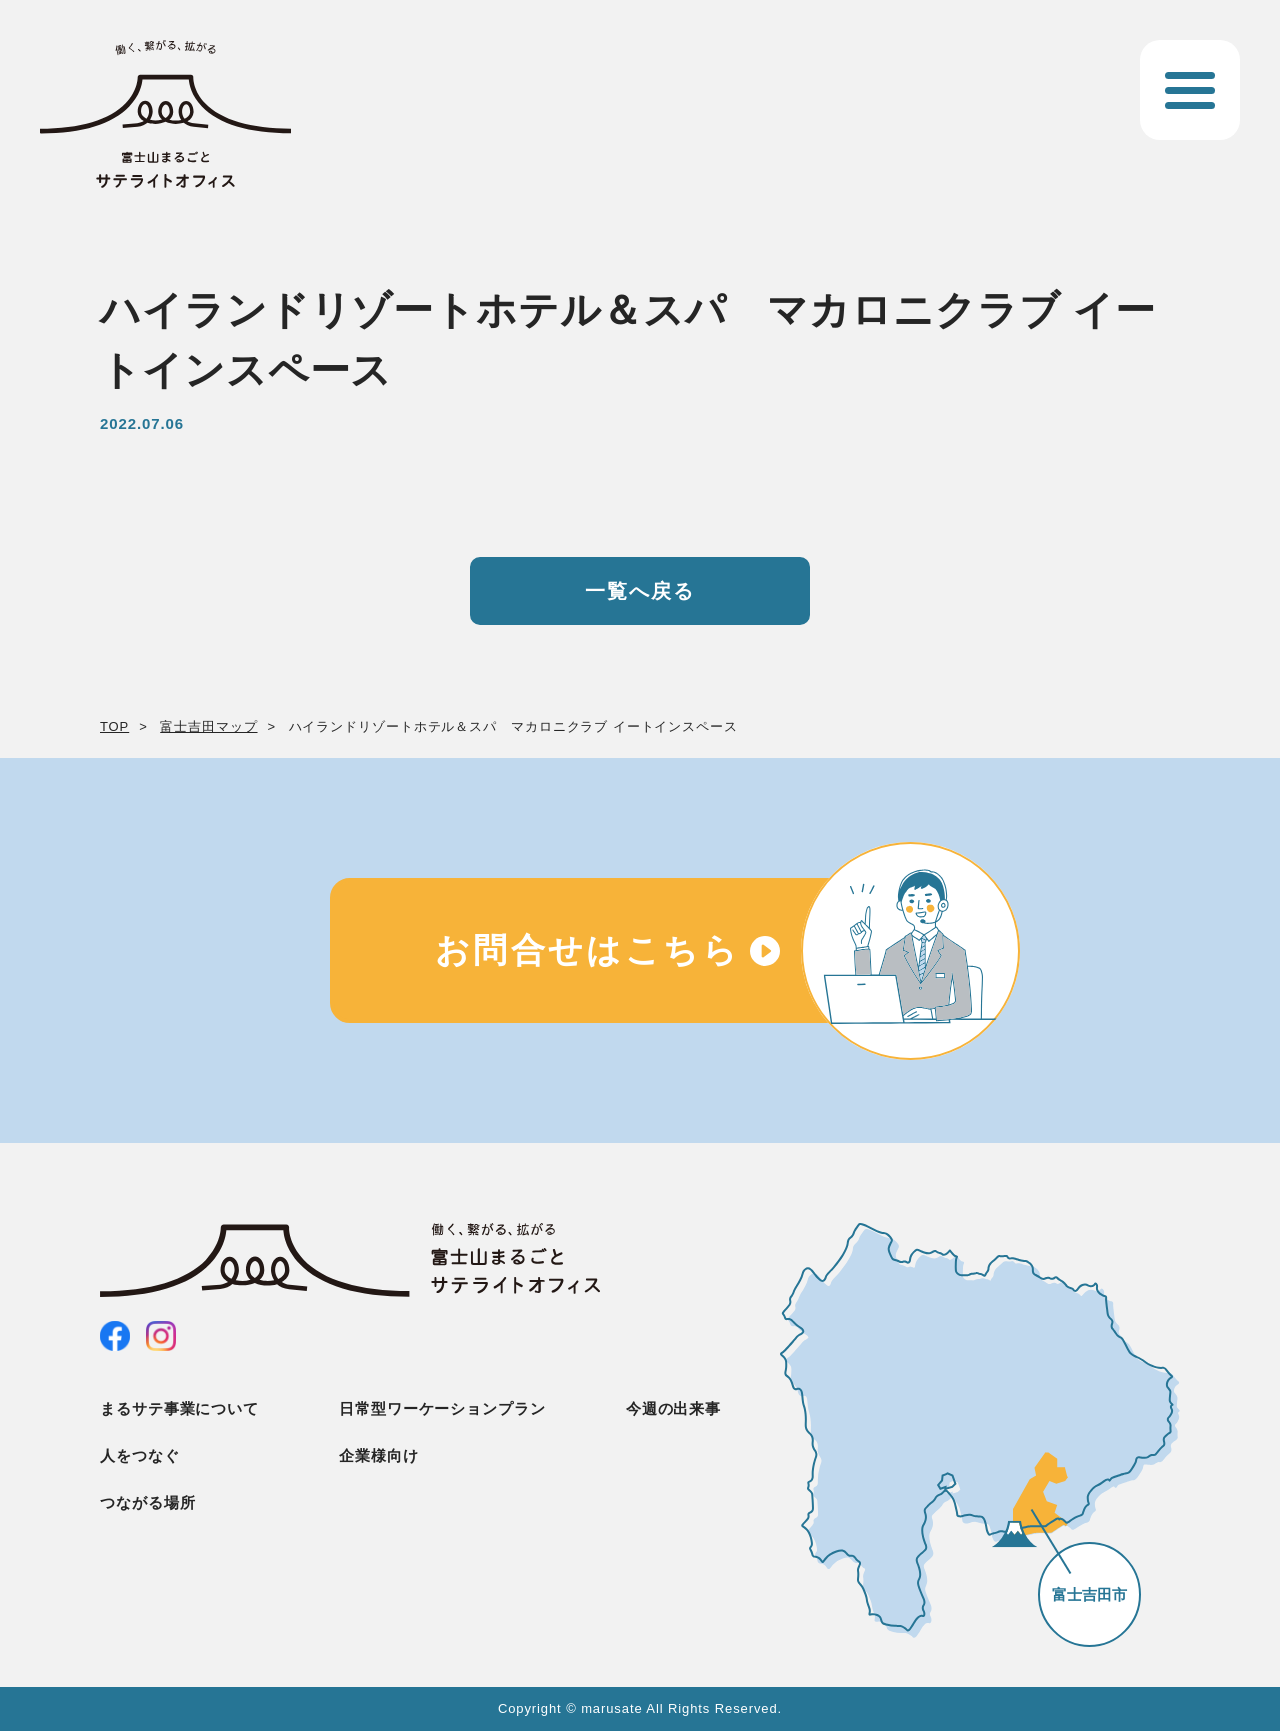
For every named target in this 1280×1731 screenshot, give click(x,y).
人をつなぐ (140, 1455)
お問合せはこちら (587, 950)
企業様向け (379, 1455)
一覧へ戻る (640, 591)
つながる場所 (147, 1502)
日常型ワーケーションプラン (442, 1408)
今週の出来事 (673, 1408)
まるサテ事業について (179, 1408)
